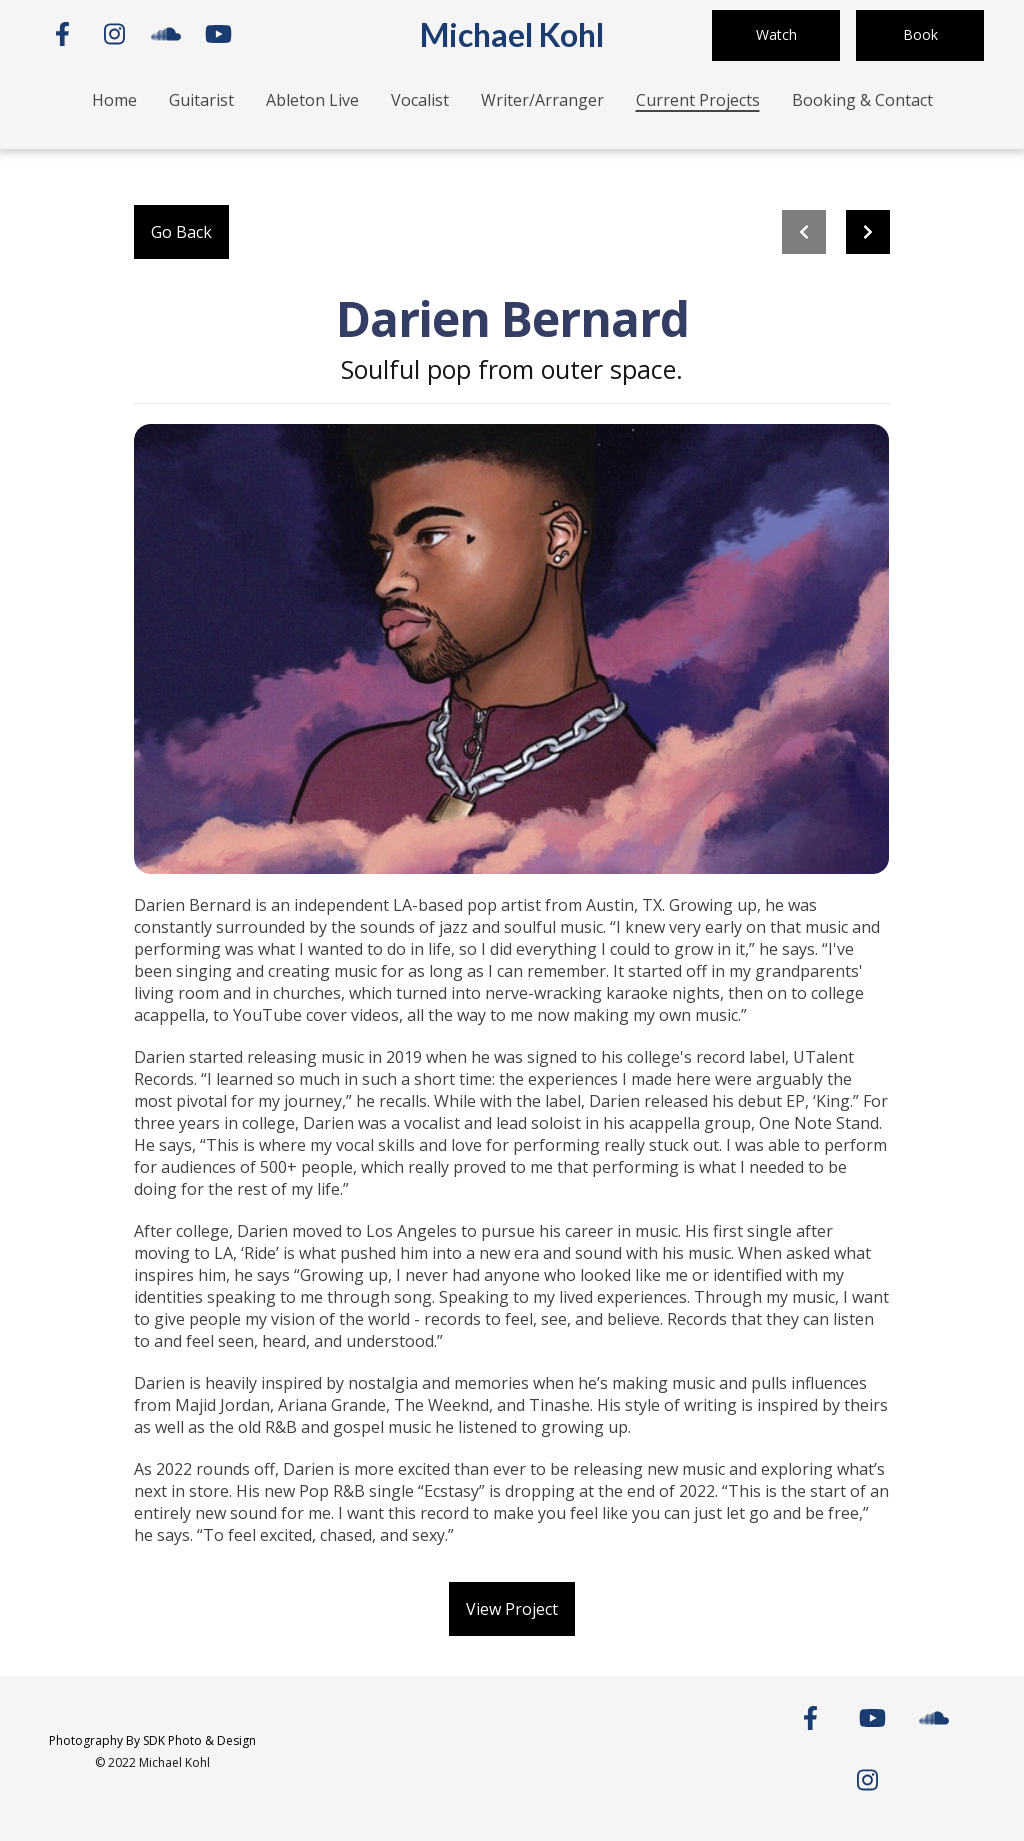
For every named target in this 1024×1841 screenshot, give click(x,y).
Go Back (181, 232)
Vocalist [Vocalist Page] (420, 100)
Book (920, 34)
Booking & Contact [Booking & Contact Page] (862, 100)
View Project (512, 1609)
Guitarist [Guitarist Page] (201, 100)
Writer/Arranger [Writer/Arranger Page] (542, 100)
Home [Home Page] (114, 100)
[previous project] (804, 232)
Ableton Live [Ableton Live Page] (312, 100)
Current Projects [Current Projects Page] (698, 100)
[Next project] (868, 232)
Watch (776, 34)
